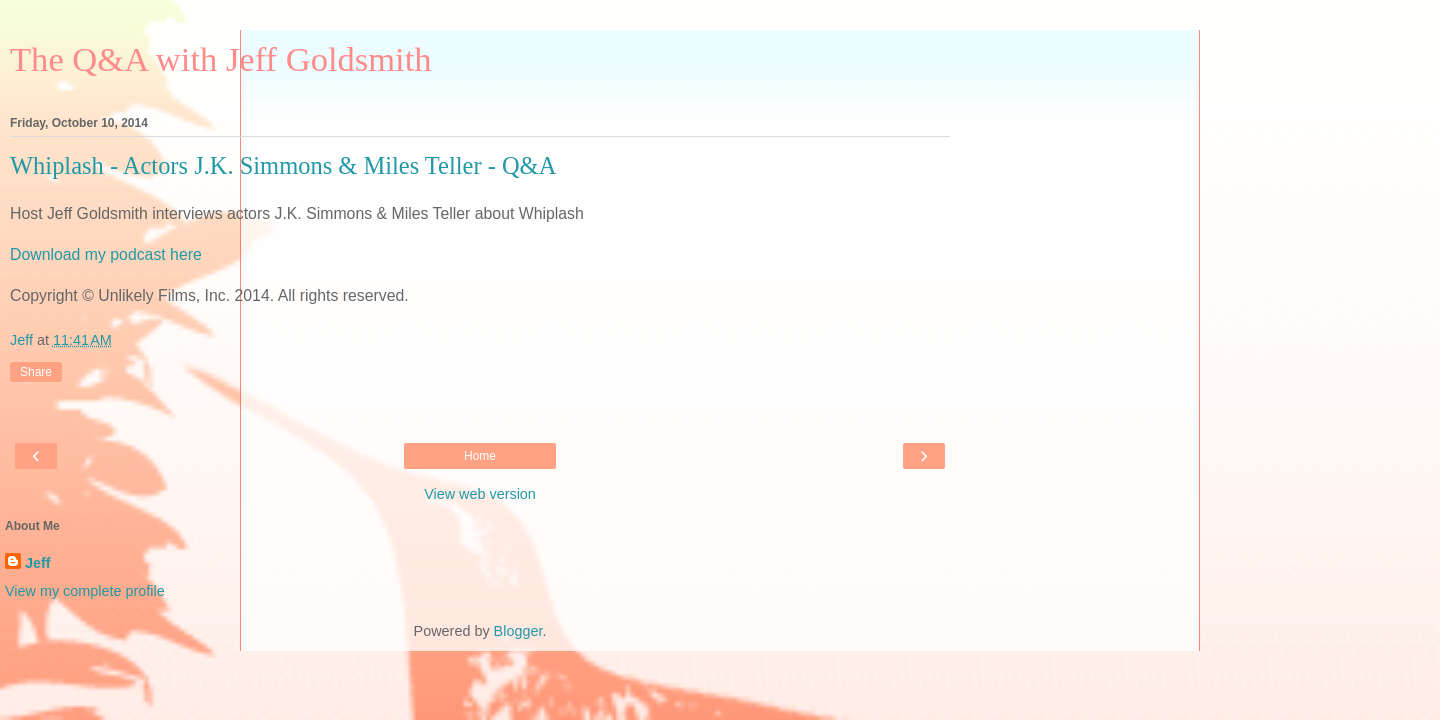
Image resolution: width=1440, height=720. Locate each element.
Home (480, 456)
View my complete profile (85, 591)
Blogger (518, 631)
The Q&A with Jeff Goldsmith (221, 59)
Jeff (38, 563)
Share (36, 372)
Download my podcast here (106, 254)
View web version (480, 494)
